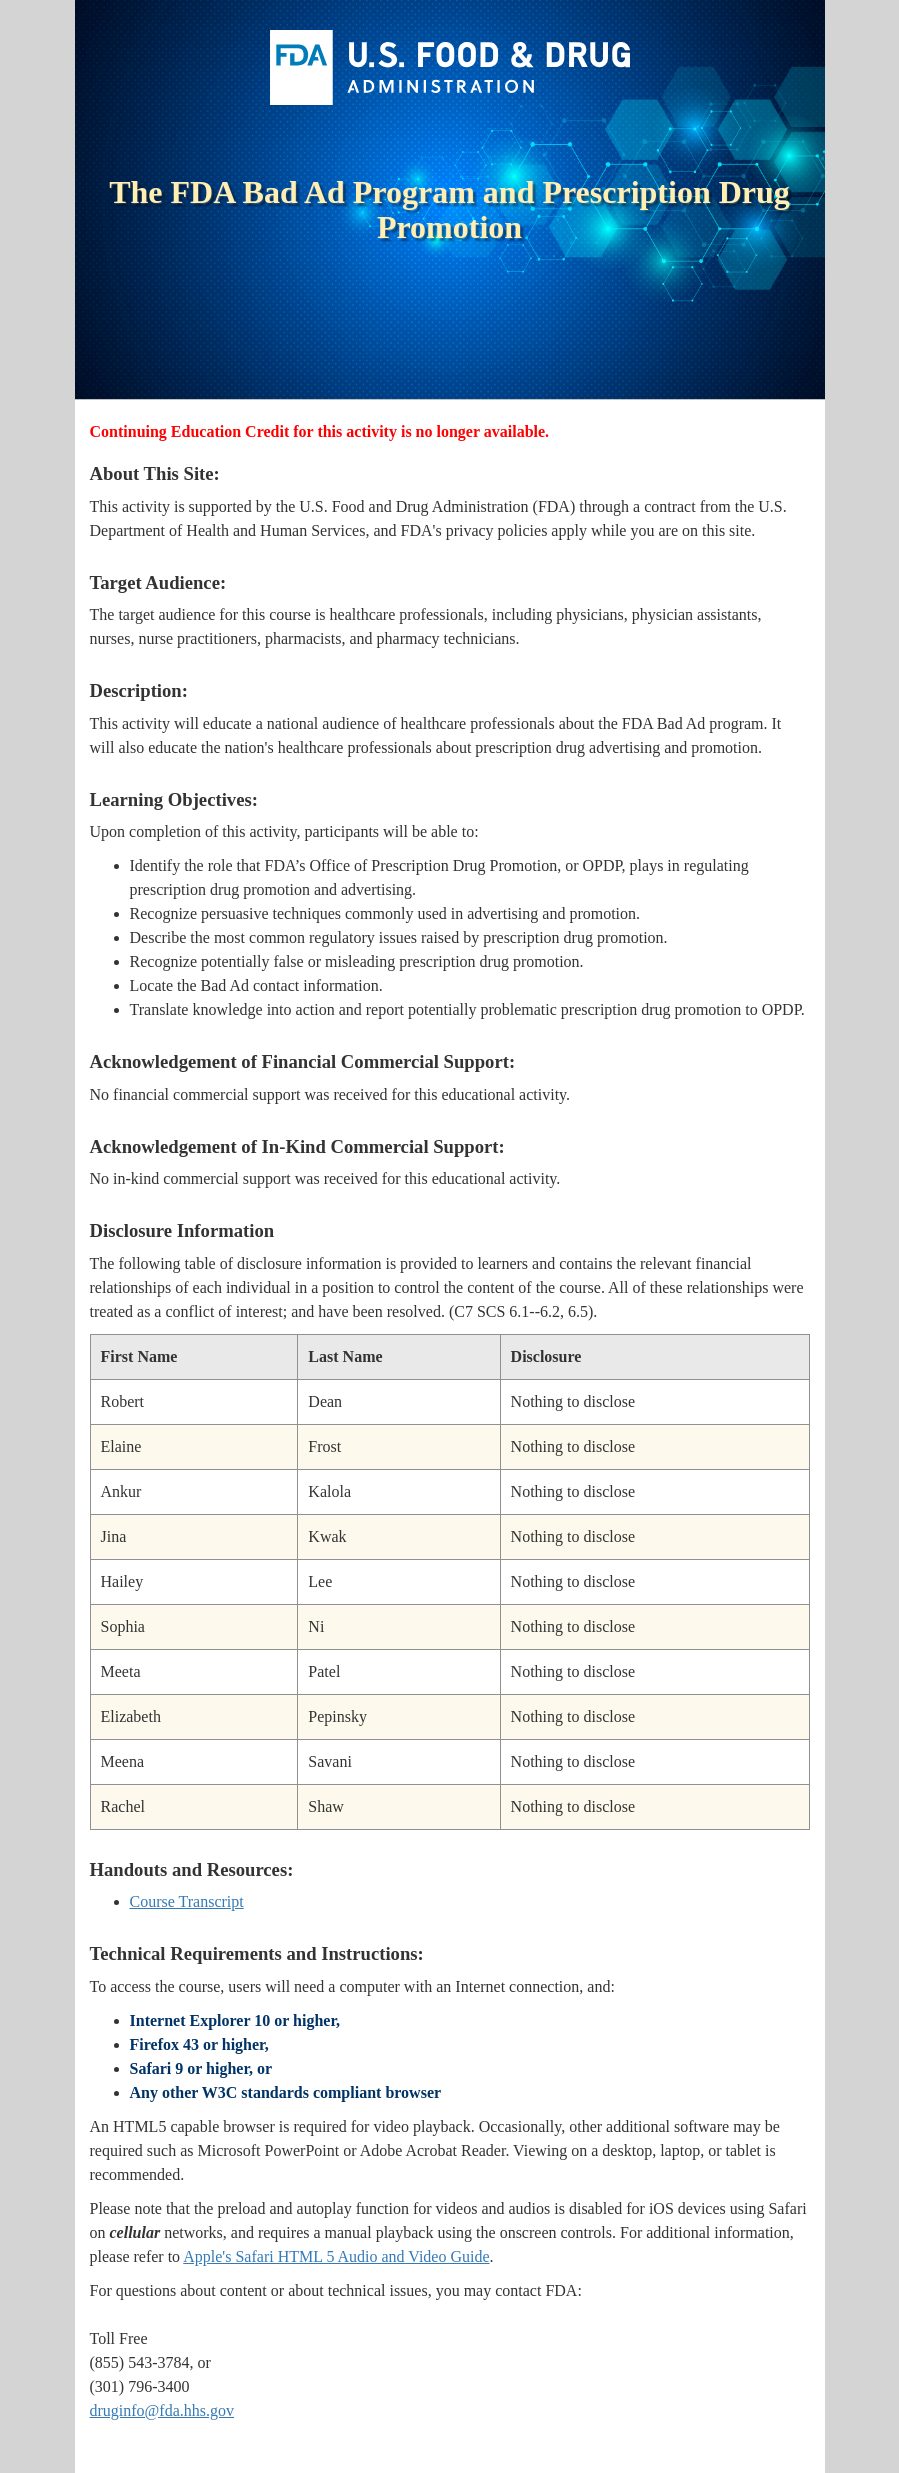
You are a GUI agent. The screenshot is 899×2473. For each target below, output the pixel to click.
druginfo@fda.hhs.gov (162, 2410)
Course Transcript (187, 1901)
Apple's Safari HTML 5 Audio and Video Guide (336, 2256)
